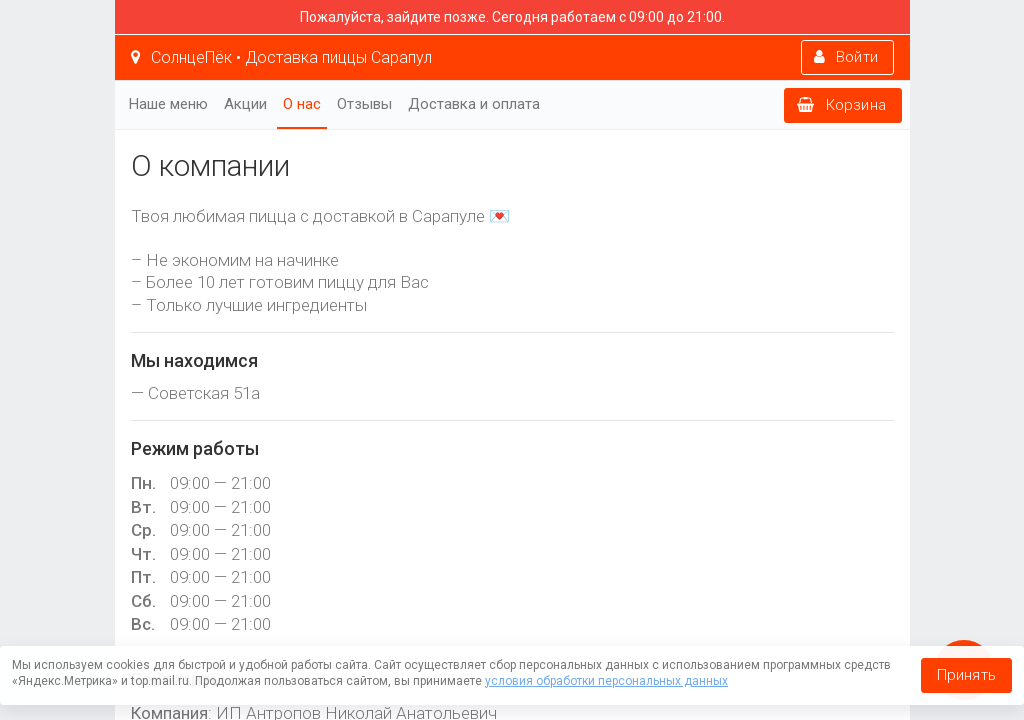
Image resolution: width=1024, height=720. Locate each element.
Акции (245, 104)
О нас (302, 104)
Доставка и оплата (474, 104)
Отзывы (364, 104)
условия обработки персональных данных (606, 681)
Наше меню (168, 104)
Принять (966, 675)
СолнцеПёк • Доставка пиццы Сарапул (281, 57)
